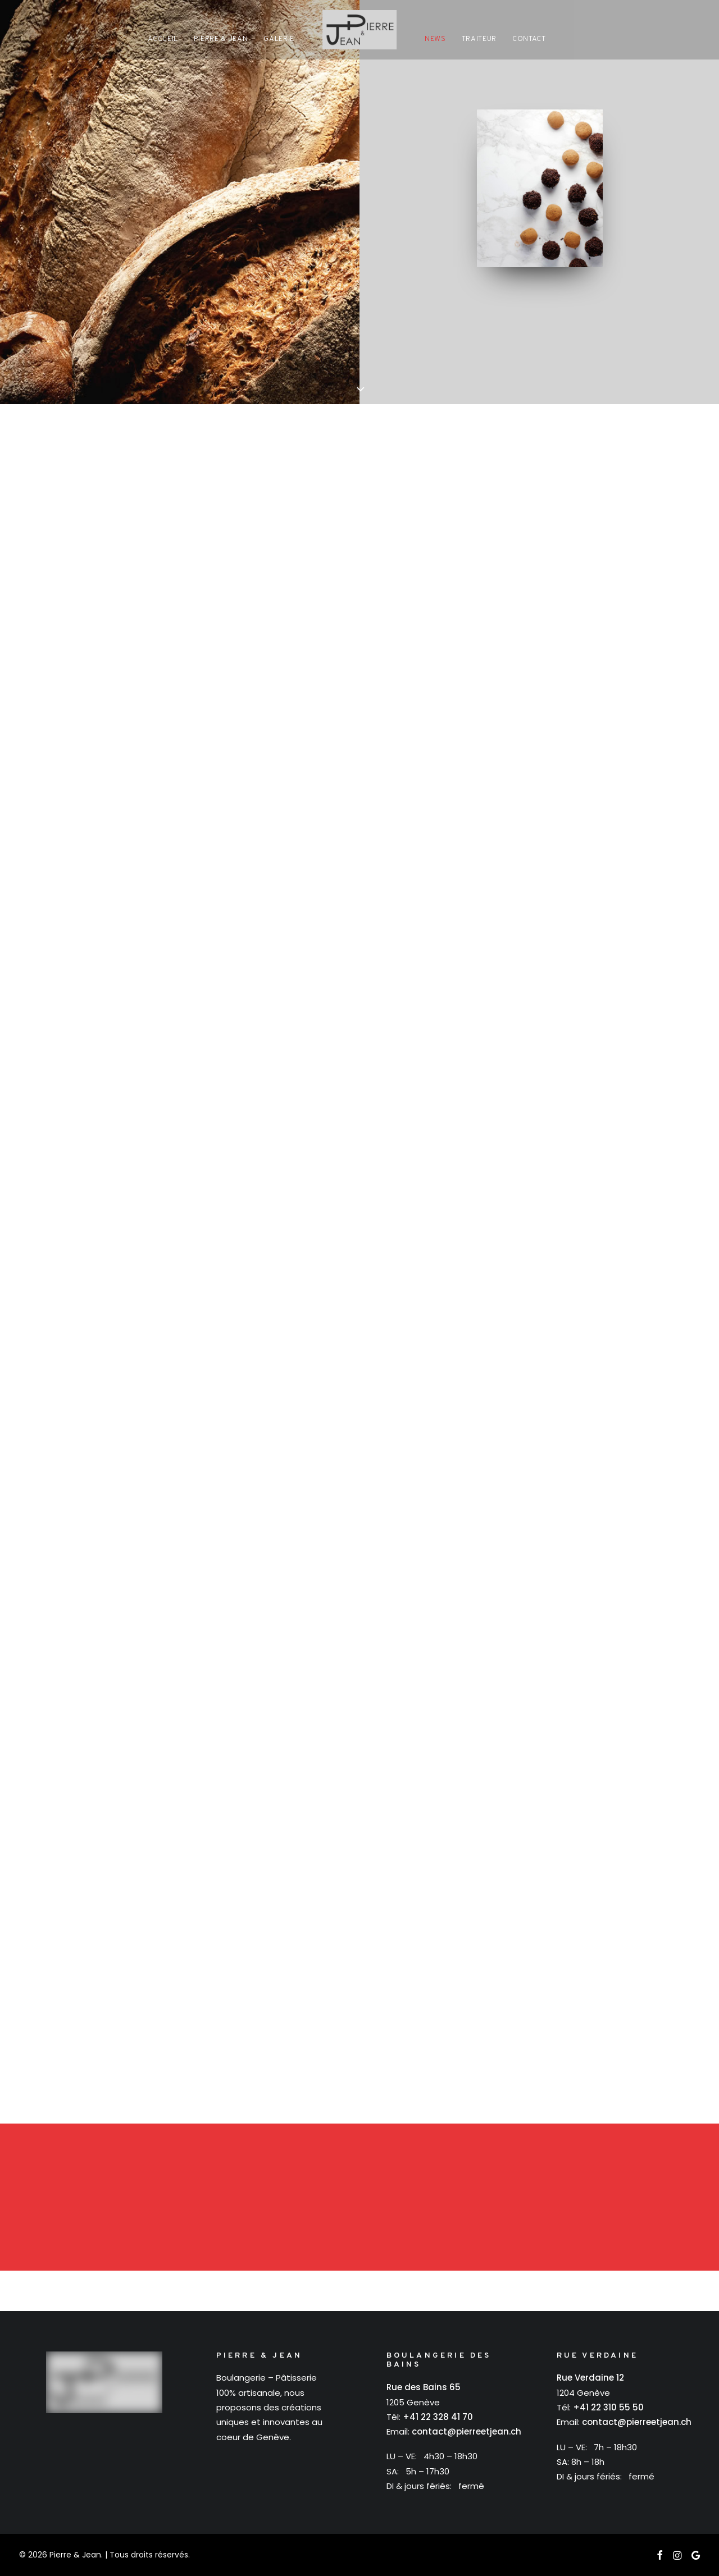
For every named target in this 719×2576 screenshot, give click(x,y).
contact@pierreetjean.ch (466, 2431)
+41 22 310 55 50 (608, 2407)
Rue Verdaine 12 (590, 2377)
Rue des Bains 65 (423, 2387)
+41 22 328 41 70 (438, 2417)
